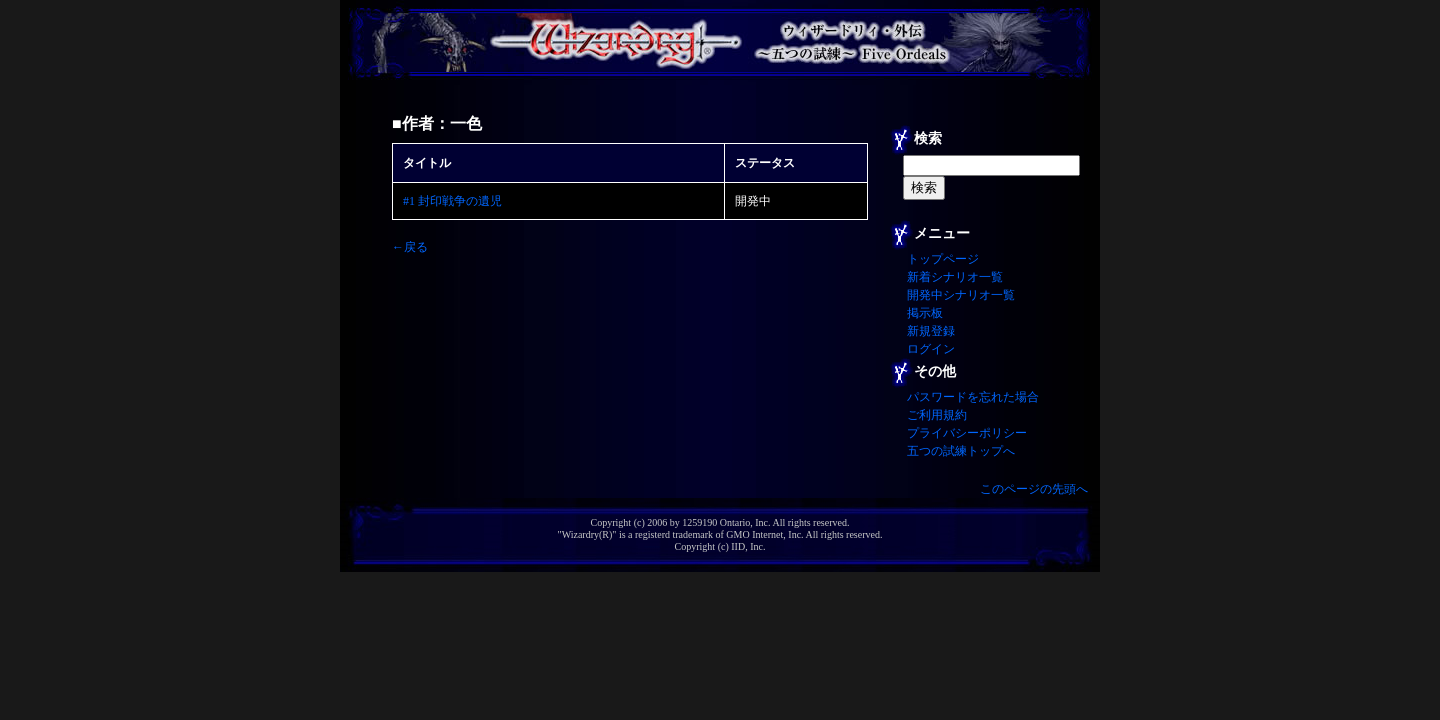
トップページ (943, 259)
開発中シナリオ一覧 (961, 295)
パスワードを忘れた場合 (973, 397)
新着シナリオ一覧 (955, 277)
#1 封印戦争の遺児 (452, 201)
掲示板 (925, 313)
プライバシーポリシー (967, 433)
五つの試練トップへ (961, 451)
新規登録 (931, 331)
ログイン (931, 349)
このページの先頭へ (1034, 489)
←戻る (410, 247)
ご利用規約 (937, 415)
